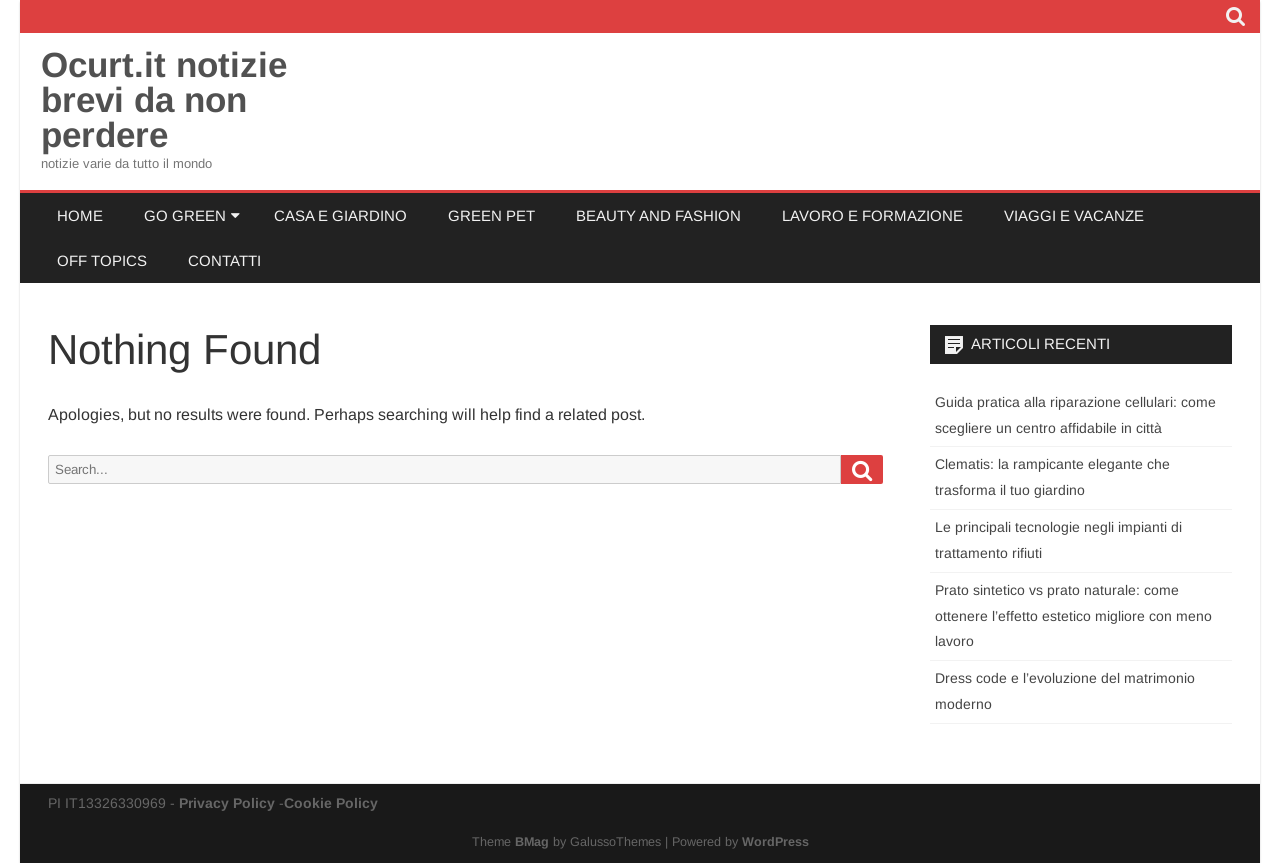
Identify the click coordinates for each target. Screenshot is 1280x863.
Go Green (185, 215)
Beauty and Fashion (658, 215)
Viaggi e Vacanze (1074, 215)
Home (80, 215)
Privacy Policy (227, 803)
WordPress (775, 842)
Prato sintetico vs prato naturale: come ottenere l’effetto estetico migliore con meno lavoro (1073, 616)
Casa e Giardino (340, 215)
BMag (532, 842)
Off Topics (102, 260)
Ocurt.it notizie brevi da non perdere (164, 99)
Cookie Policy (331, 803)
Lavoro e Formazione (872, 215)
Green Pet (491, 215)
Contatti (224, 260)
